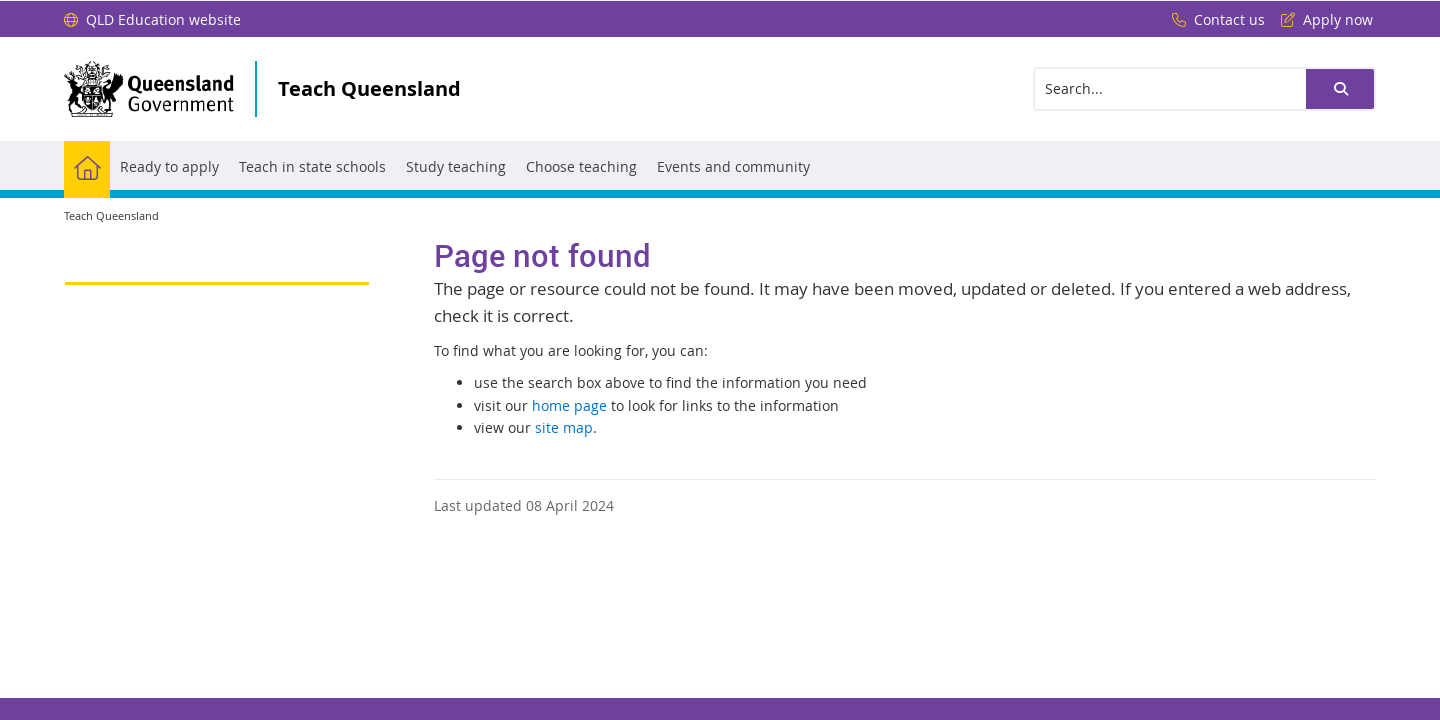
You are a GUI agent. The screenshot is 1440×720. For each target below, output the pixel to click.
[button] (1340, 89)
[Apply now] (1322, 20)
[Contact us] (1213, 20)
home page (569, 405)
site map (564, 427)
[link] (217, 274)
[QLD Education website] (152, 20)
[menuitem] (87, 165)
